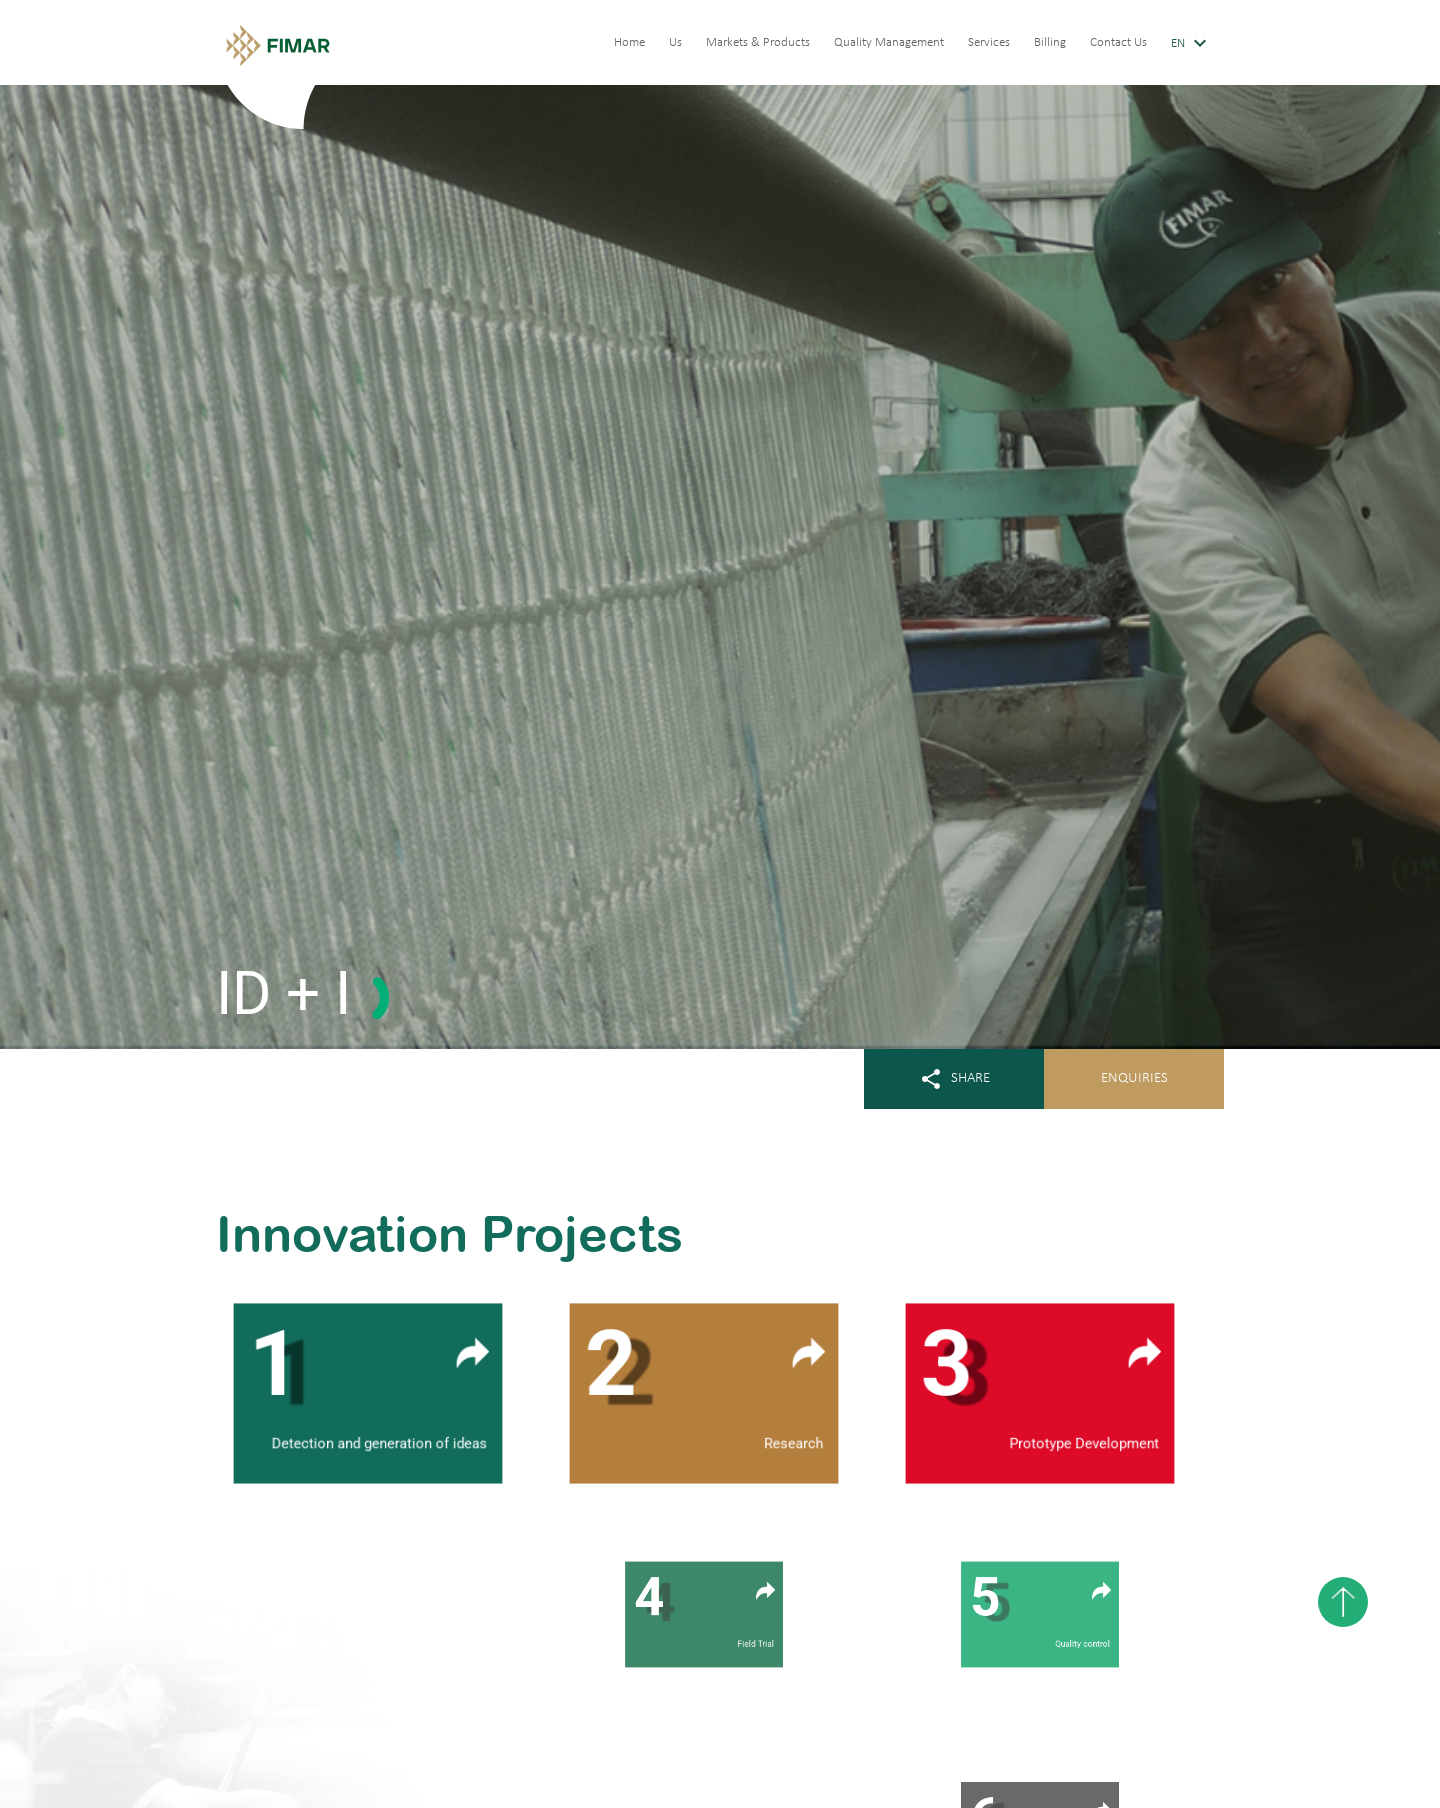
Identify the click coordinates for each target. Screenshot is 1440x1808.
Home (629, 42)
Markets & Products (758, 42)
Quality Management (889, 42)
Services (989, 42)
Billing (1050, 42)
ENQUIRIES (1134, 1078)
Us (675, 42)
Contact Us (1118, 42)
